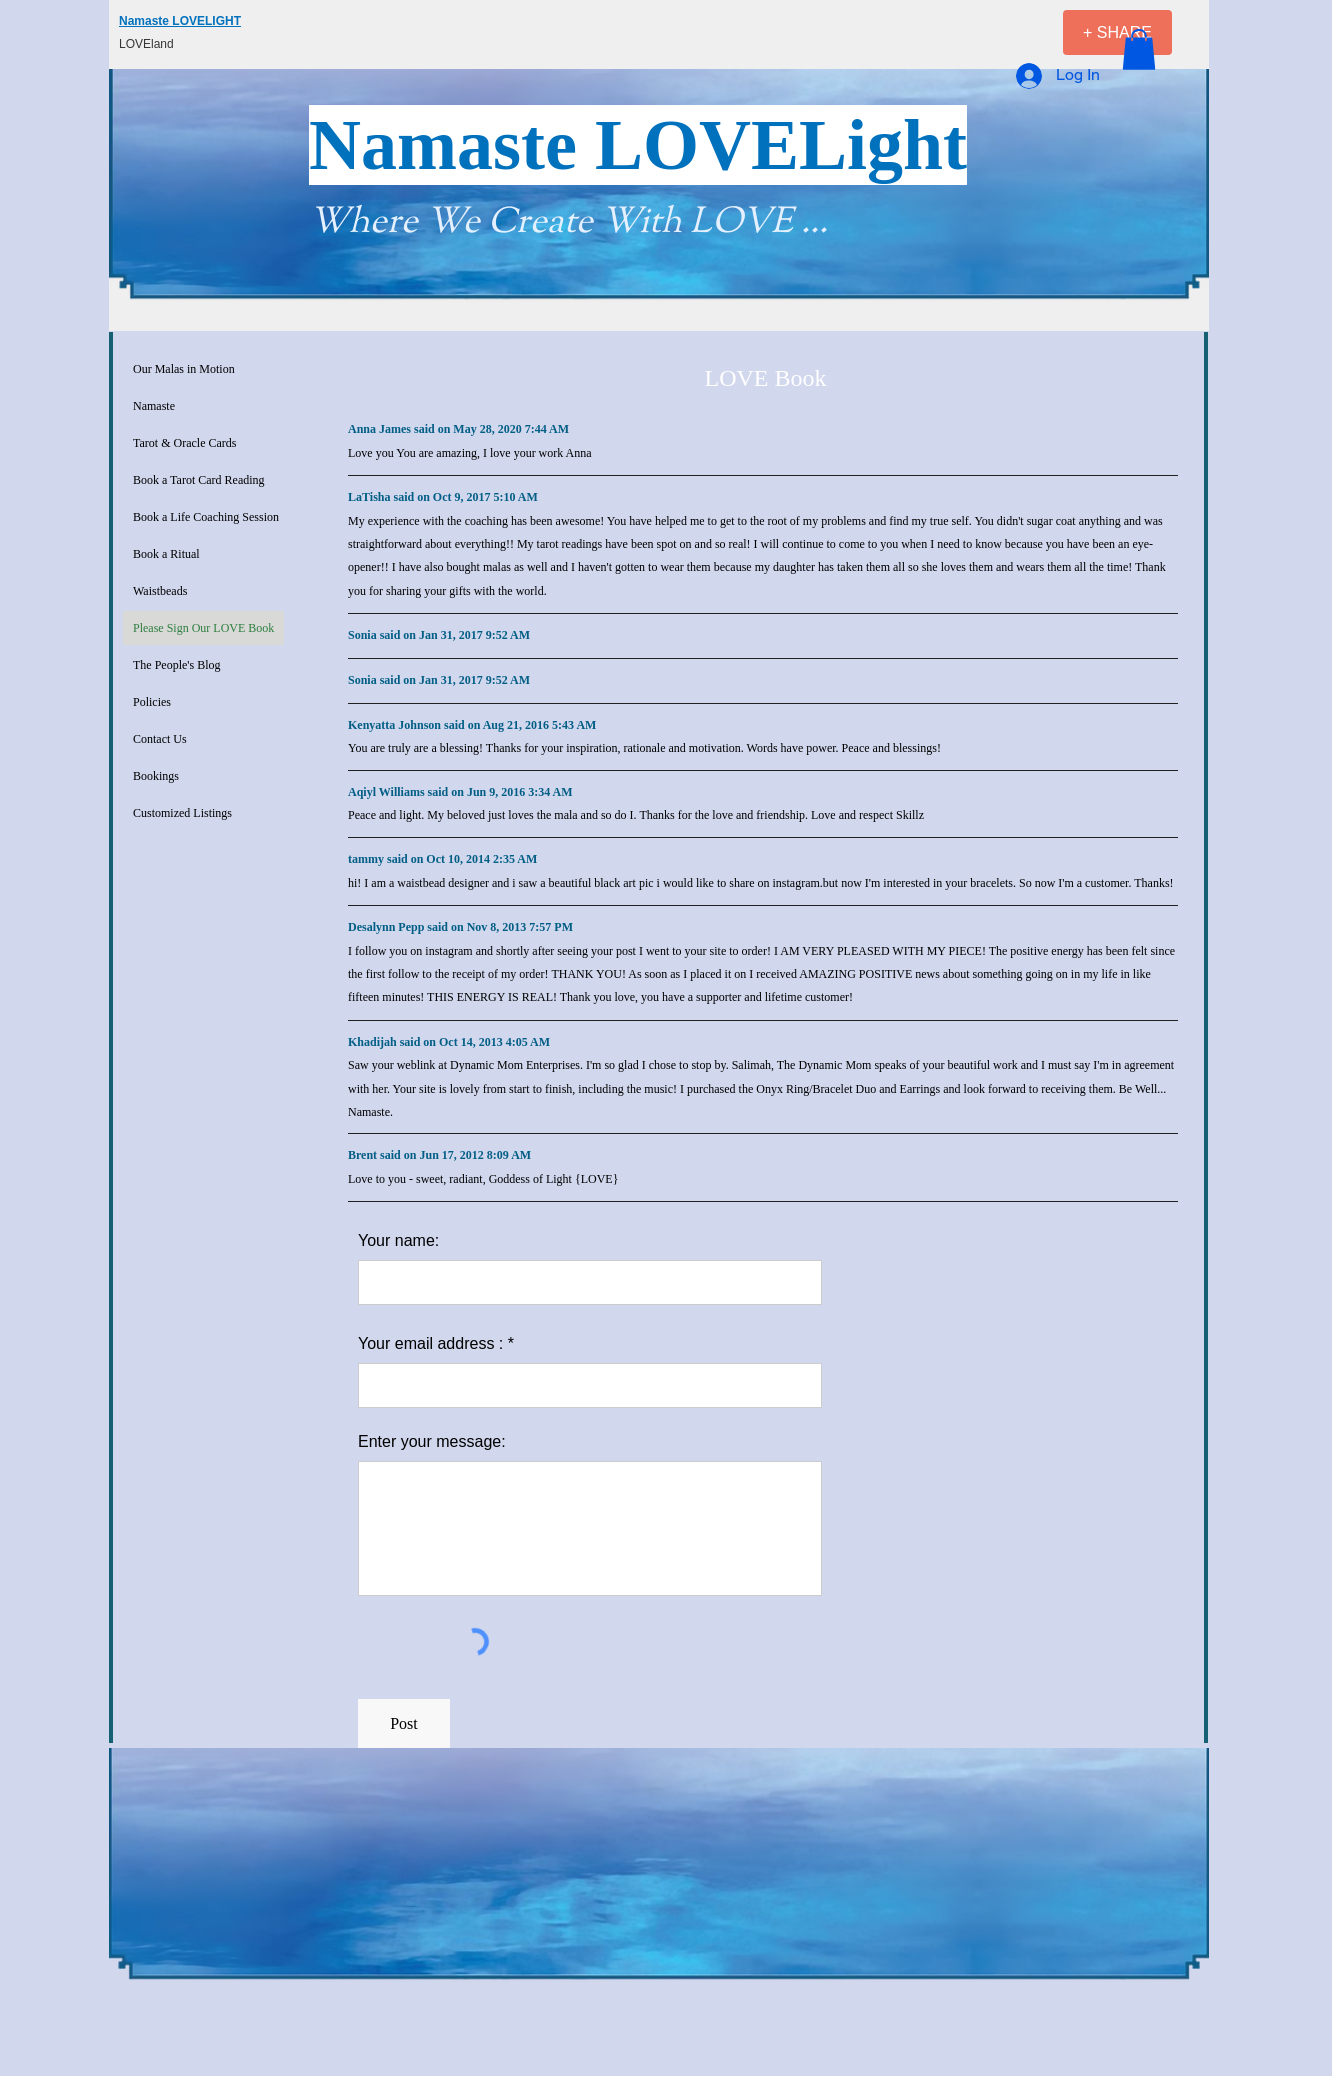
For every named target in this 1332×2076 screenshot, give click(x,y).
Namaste (154, 406)
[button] (1139, 49)
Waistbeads (160, 591)
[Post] (404, 1724)
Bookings (156, 776)
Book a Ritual (166, 554)
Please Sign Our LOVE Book (203, 628)
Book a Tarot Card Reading (199, 480)
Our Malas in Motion (184, 369)
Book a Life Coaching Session (206, 517)
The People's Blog (177, 665)
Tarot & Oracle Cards (184, 443)
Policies (152, 702)
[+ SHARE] (1117, 32)
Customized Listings (182, 813)
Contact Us (160, 739)
